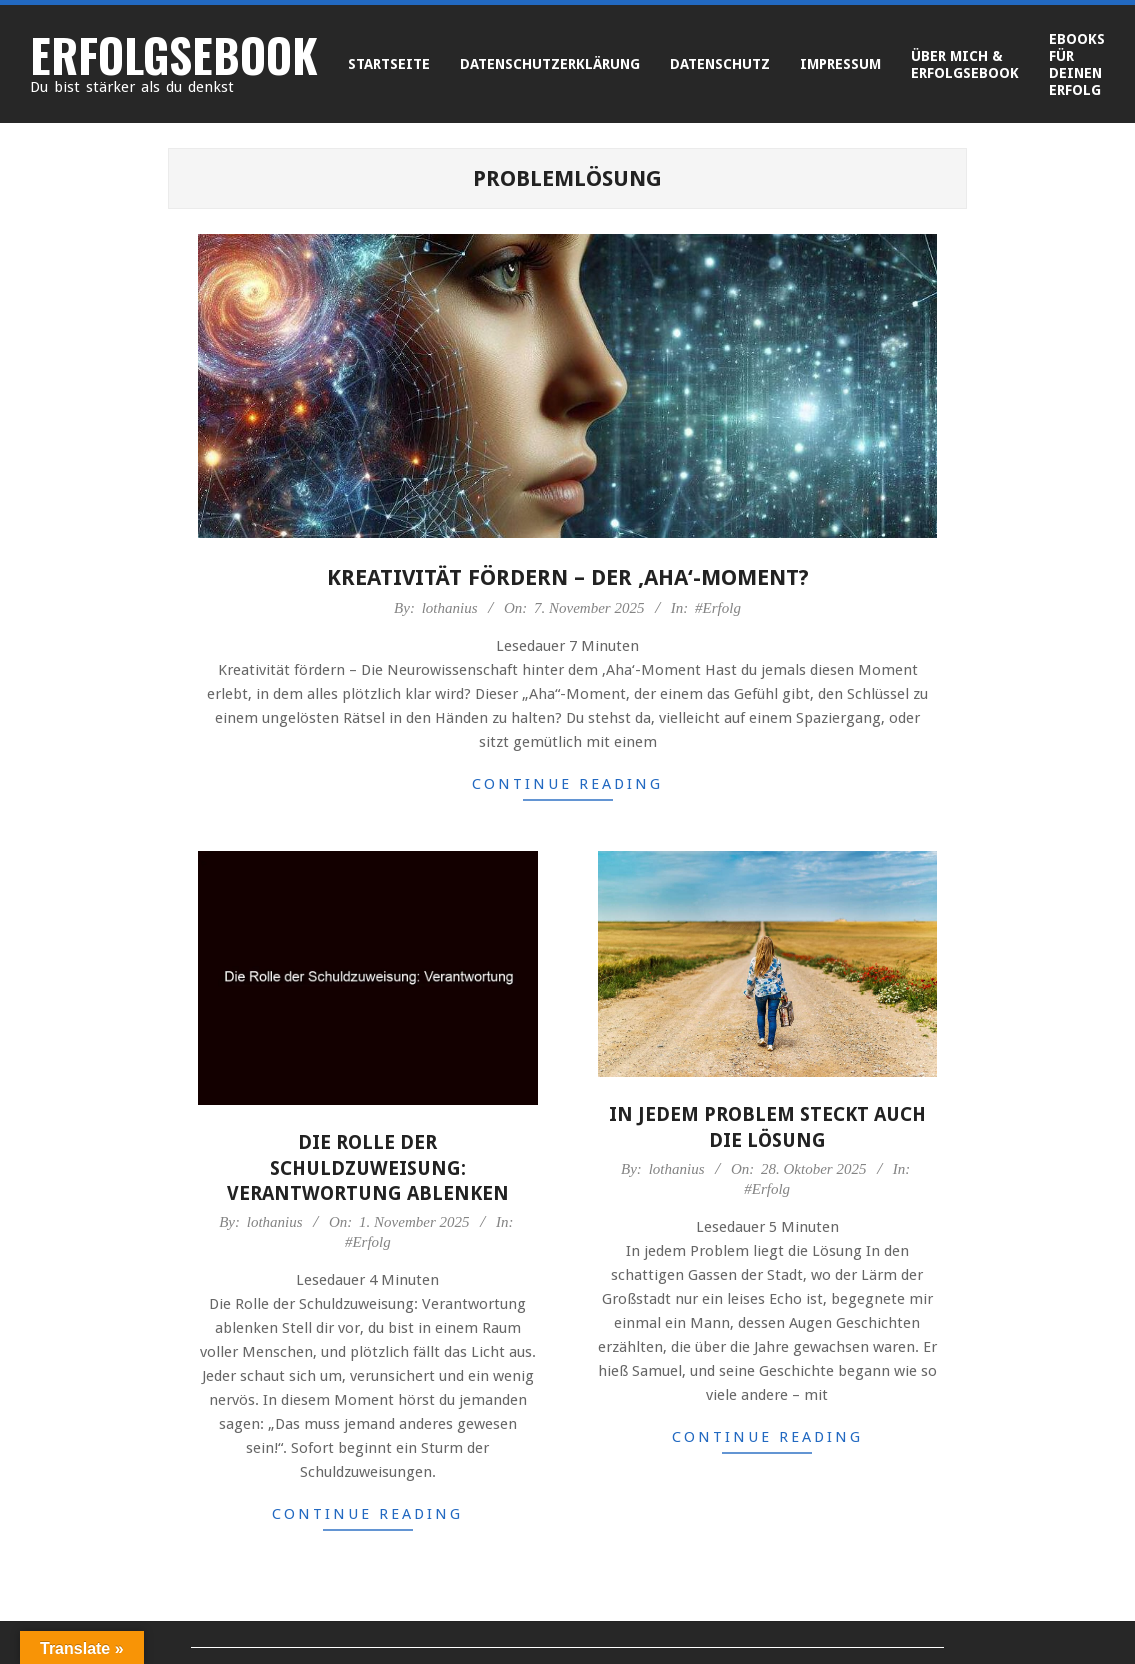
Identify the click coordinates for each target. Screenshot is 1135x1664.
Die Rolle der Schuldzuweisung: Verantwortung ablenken (368, 1168)
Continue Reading (567, 784)
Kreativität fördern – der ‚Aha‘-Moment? (568, 577)
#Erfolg (718, 608)
